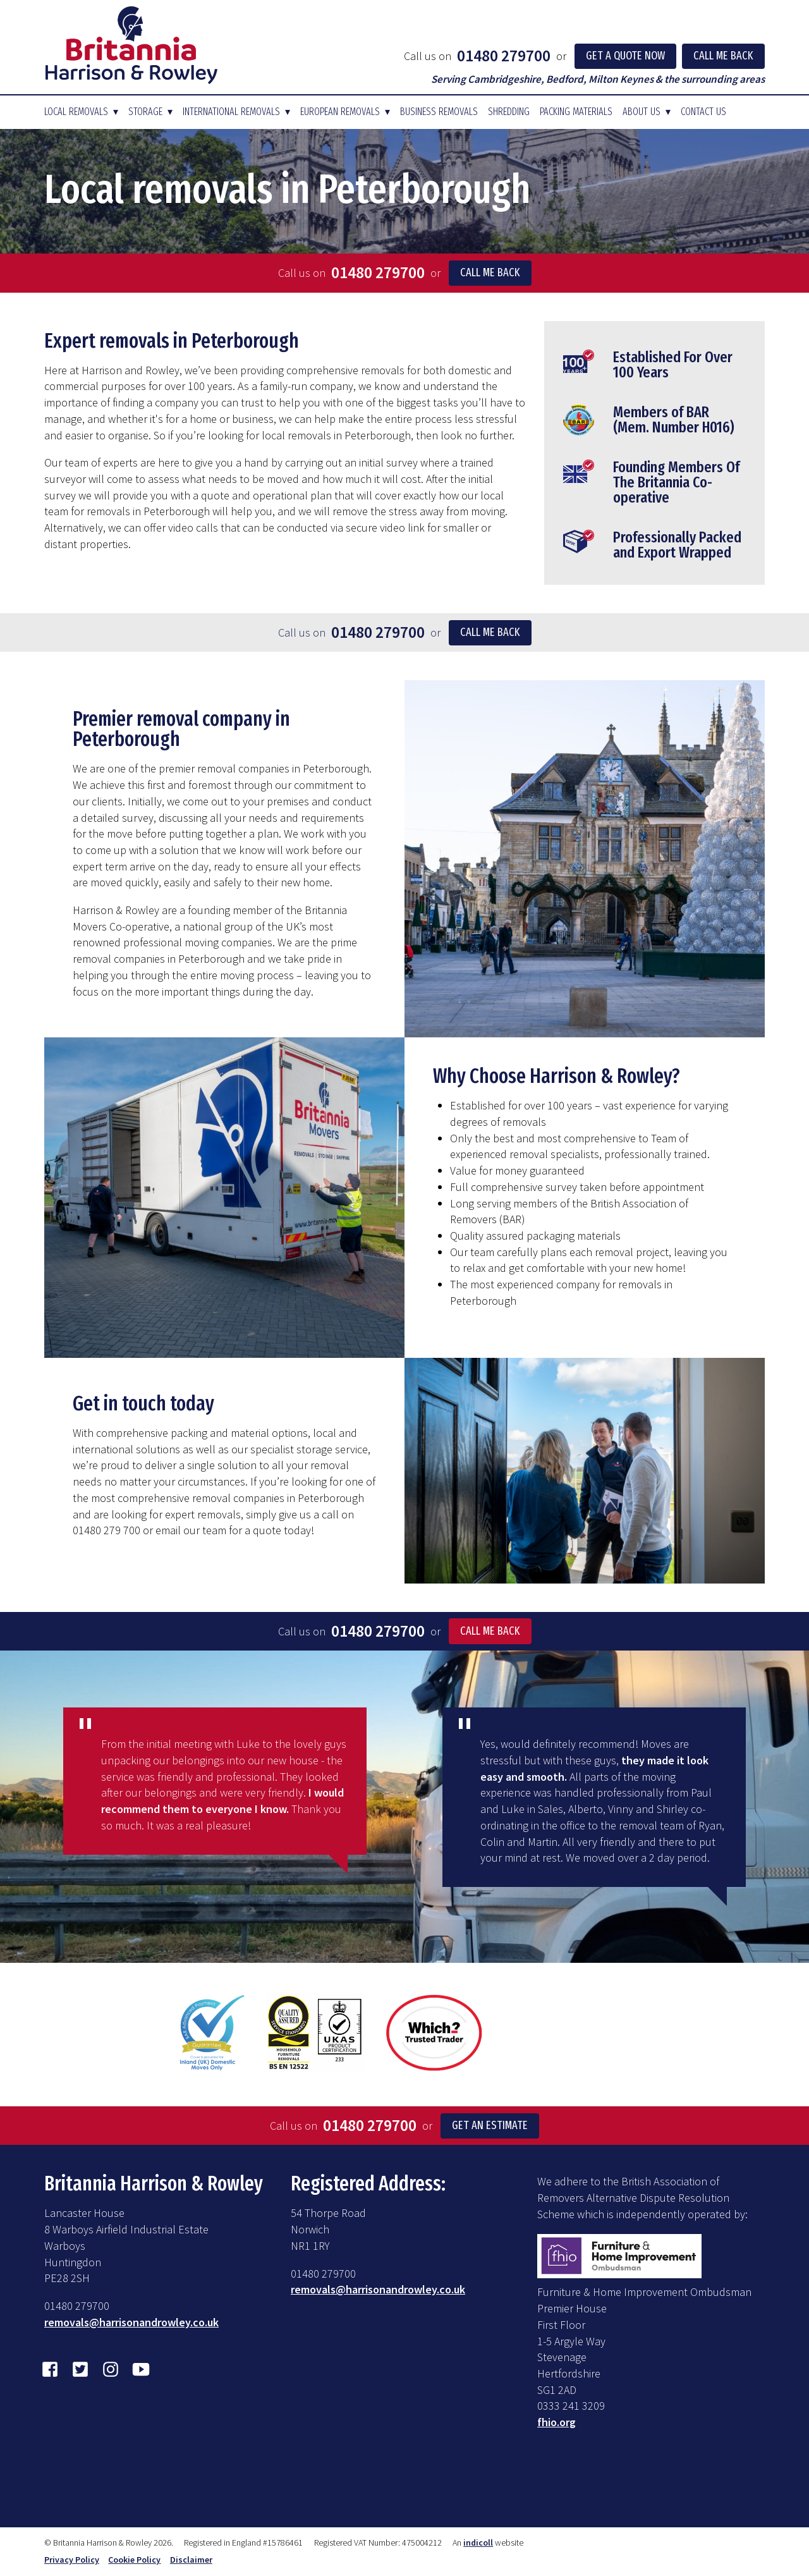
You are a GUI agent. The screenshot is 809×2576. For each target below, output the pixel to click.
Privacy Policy (71, 2559)
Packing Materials (576, 112)
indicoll (478, 2542)
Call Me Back (723, 56)
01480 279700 (503, 56)
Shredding (509, 112)
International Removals (231, 112)
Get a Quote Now (625, 56)
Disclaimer (191, 2559)
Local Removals (76, 112)
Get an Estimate (490, 2125)
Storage (145, 112)
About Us (641, 112)
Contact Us (703, 112)
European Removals (340, 112)
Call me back (490, 272)
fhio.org (556, 2422)
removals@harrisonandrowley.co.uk (131, 2322)
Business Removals (439, 112)
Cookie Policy (134, 2559)
